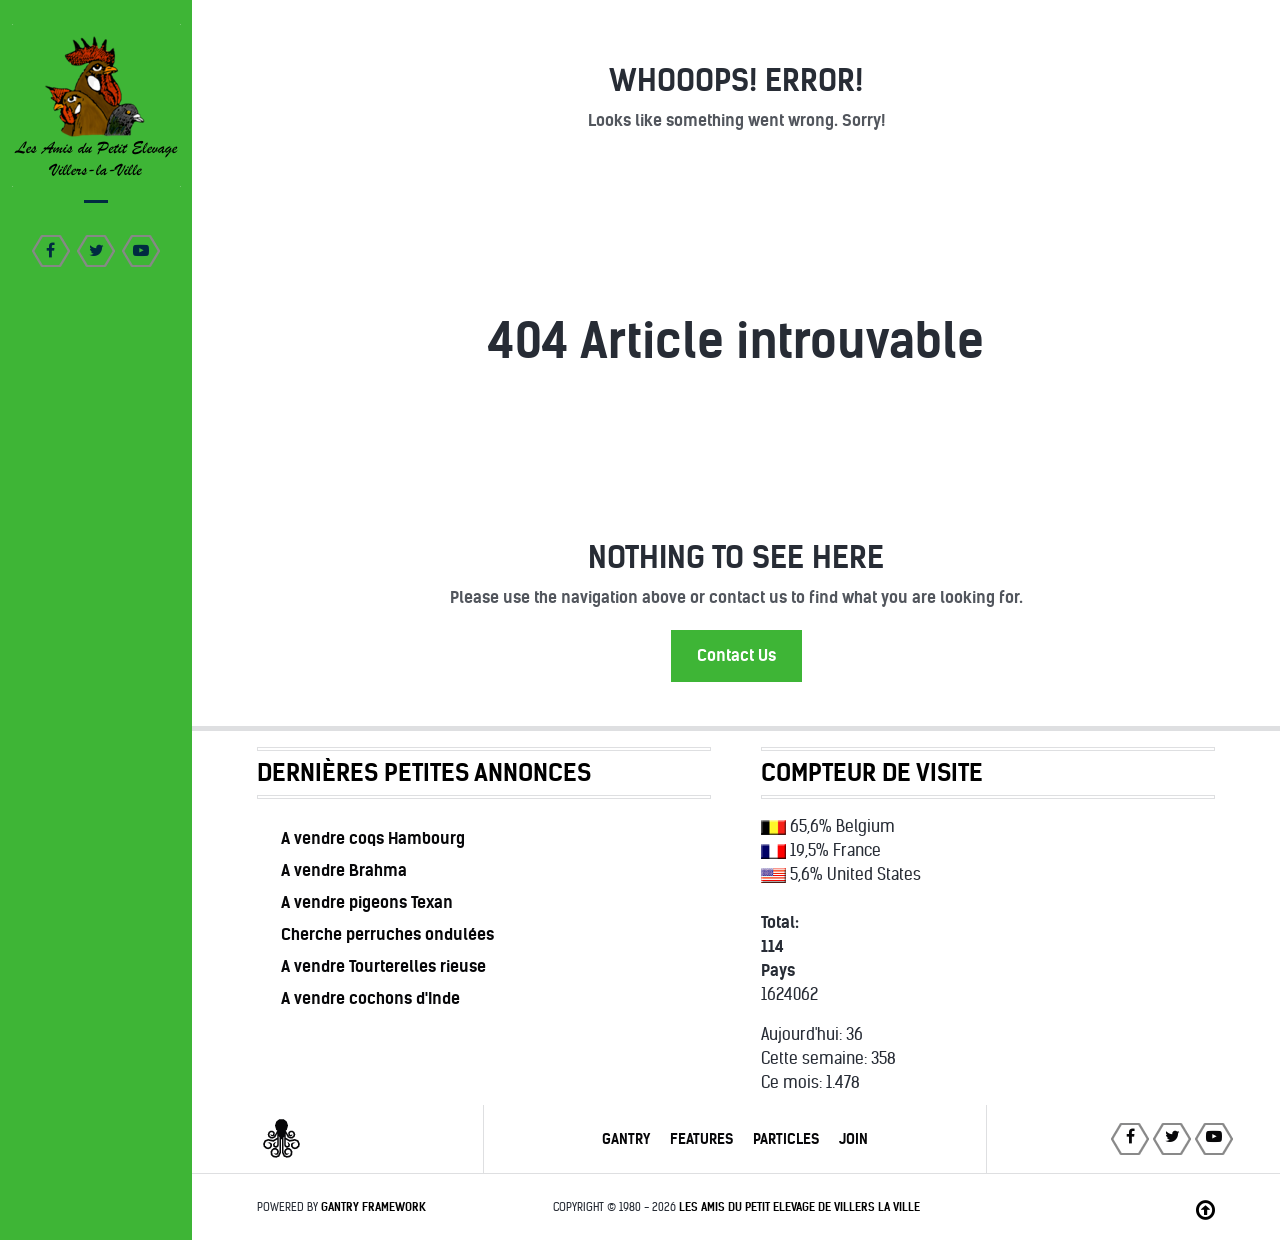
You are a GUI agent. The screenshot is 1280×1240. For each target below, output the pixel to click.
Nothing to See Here (736, 557)
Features (701, 1139)
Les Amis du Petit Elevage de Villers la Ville (799, 1207)
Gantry (626, 1139)
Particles (786, 1139)
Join (853, 1139)
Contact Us (736, 655)
